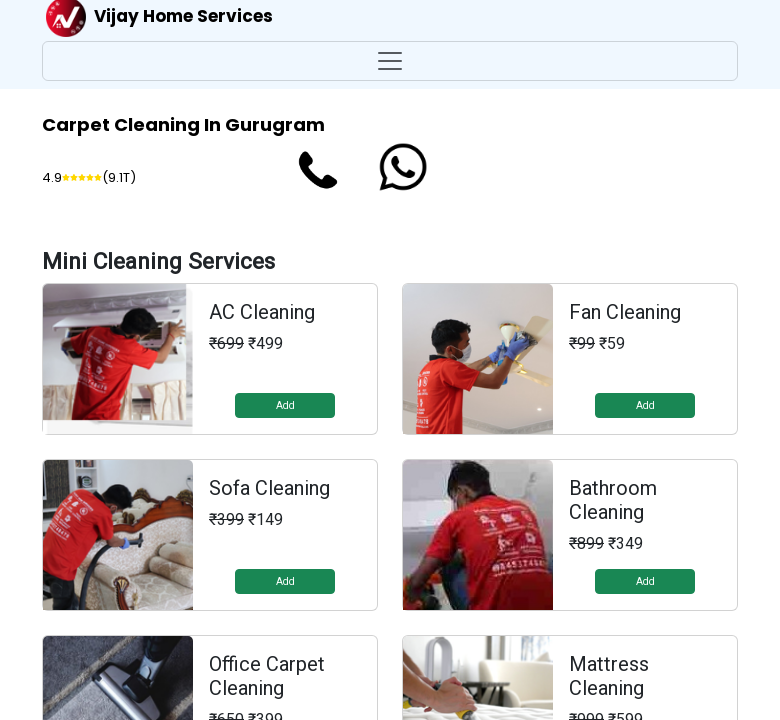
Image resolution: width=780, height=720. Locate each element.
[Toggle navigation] (390, 61)
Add (285, 405)
